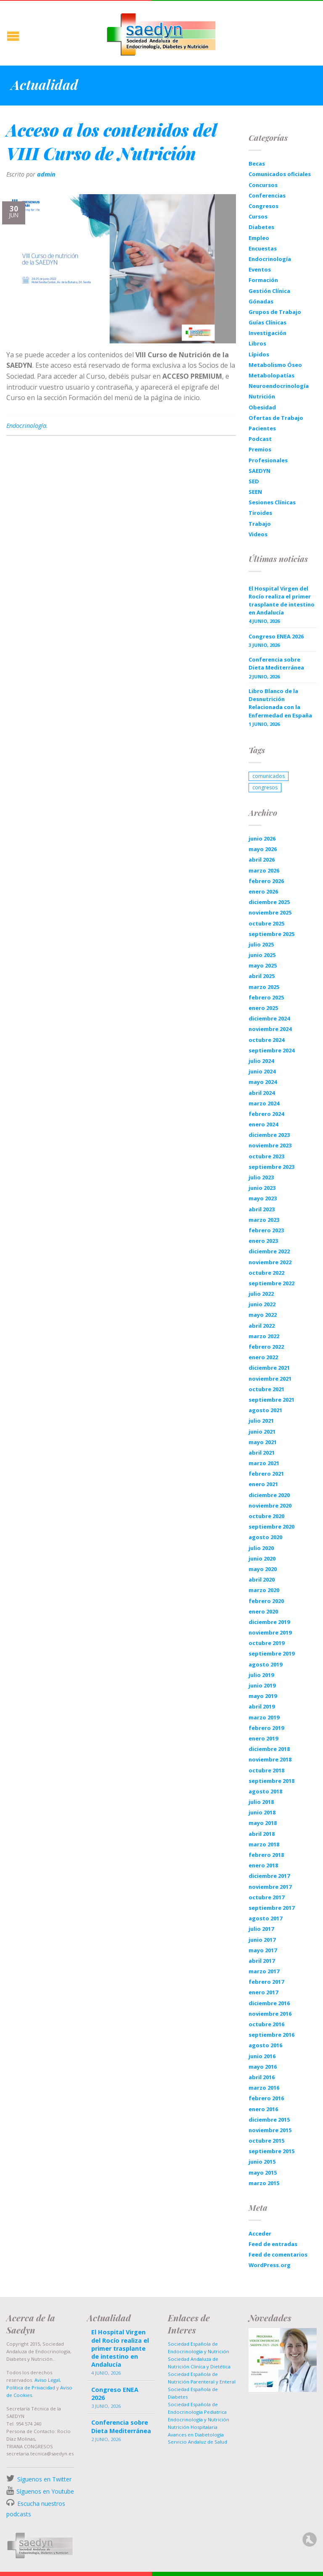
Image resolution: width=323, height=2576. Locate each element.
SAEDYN (259, 471)
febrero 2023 (266, 1230)
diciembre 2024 (269, 1018)
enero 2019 (263, 1738)
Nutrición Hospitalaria (192, 2427)
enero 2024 (263, 1124)
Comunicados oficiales (280, 174)
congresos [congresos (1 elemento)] (265, 787)
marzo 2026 (264, 870)
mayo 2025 (263, 965)
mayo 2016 (263, 2066)
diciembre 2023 (269, 1135)
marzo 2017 (264, 1971)
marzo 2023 (264, 1219)
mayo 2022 (263, 1314)
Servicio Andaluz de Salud (197, 2442)
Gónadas (261, 301)
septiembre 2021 (271, 1399)
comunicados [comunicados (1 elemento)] (268, 776)
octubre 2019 (266, 1643)
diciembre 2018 (269, 1749)
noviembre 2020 (270, 1505)
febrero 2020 (266, 1601)
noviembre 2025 (270, 912)
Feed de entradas (273, 2244)
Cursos (258, 216)
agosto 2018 (265, 1791)
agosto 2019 (265, 1664)
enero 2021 (263, 1484)
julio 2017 (261, 1929)
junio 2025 (262, 955)
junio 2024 (262, 1071)
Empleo (259, 238)
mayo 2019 (263, 1696)
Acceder (260, 2233)
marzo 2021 (264, 1463)
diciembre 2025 (269, 902)
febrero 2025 (266, 997)
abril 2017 (262, 1960)
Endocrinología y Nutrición (198, 2419)
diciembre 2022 (269, 1251)
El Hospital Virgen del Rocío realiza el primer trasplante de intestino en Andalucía (282, 601)
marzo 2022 (264, 1336)
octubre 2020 (266, 1516)
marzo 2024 (264, 1103)
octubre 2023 (266, 1156)
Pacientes (262, 428)
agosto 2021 (265, 1410)
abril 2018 (262, 1834)
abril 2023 (262, 1209)
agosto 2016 (265, 2045)
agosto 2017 (265, 1918)
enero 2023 (263, 1240)
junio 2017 (262, 1939)
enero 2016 (263, 2109)
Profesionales (268, 460)
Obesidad (262, 407)
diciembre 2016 (269, 2003)
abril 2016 (262, 2077)
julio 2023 (261, 1177)
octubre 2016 (266, 2024)
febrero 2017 (266, 1981)
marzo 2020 (264, 1590)
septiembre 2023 (271, 1167)
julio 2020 (261, 1548)
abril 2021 (262, 1452)
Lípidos (259, 354)
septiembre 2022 (271, 1283)
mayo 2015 (263, 2172)
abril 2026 (262, 859)
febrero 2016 (266, 2098)
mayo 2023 (263, 1198)
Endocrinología (26, 426)
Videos (258, 534)
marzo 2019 (264, 1717)
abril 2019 (262, 1706)
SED (254, 481)
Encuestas (263, 248)
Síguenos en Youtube (45, 2491)
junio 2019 (262, 1685)
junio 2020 (262, 1558)
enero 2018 (263, 1865)
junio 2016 (262, 2056)
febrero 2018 (266, 1855)
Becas (257, 163)
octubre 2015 (266, 2140)
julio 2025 (261, 944)
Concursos (263, 185)
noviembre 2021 (270, 1378)
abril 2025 (262, 976)
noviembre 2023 (270, 1145)
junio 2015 (262, 2161)
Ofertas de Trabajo (276, 418)
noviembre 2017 (270, 1886)
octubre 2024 (266, 1040)
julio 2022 (261, 1293)
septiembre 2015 (271, 2151)
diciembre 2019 (269, 1622)
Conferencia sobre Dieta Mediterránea (276, 663)
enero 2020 (263, 1611)
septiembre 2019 (271, 1653)
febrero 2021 (266, 1473)
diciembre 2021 (269, 1367)
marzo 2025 (264, 987)
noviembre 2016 (270, 2013)
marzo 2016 (264, 2087)
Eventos (260, 269)
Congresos (263, 206)
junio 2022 (262, 1304)
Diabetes (261, 227)
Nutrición (262, 396)
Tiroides (260, 513)
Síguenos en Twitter (44, 2479)
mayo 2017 (263, 1950)
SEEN (255, 492)
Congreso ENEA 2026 (276, 636)
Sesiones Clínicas (272, 502)
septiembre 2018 (271, 1781)
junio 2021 (262, 1431)
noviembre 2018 (270, 1759)
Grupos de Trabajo (275, 312)
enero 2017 (263, 1992)
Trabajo (260, 523)
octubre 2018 (266, 1770)
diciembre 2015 (269, 2119)
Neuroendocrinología (279, 386)
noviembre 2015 (270, 2130)
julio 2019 (261, 1675)
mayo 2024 (263, 1082)
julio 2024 (261, 1061)
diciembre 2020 (269, 1495)
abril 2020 (262, 1579)
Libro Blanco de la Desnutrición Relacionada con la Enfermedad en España (280, 703)
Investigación (267, 333)
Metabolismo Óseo (275, 365)
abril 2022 (262, 1325)
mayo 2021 (263, 1442)
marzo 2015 (264, 2183)
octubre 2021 (266, 1389)
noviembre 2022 (270, 1262)
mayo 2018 (263, 1823)
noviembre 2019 (270, 1632)
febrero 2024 (266, 1114)
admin (46, 174)
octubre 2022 (266, 1272)
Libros (257, 343)
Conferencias (267, 195)
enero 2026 (263, 891)
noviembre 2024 (270, 1029)
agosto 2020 (265, 1537)
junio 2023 (262, 1188)
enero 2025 (263, 1008)
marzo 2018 (264, 1844)
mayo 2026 (263, 849)
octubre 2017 (266, 1897)
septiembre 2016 (271, 2034)
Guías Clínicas (267, 322)
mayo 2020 (263, 1569)
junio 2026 (262, 838)
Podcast (260, 439)
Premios (260, 449)
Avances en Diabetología (196, 2434)
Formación (263, 280)
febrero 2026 (266, 881)
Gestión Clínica (269, 291)
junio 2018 (262, 1812)
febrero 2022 (266, 1346)
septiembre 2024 (271, 1050)
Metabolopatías (271, 375)
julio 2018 (261, 1802)
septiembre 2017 (271, 1908)
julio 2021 (261, 1420)
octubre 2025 (266, 923)
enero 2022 (263, 1357)
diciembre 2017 (269, 1876)
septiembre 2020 (271, 1526)
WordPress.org (270, 2265)
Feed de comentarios (278, 2254)
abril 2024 (262, 1093)
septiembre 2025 (271, 934)
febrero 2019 (266, 1728)
